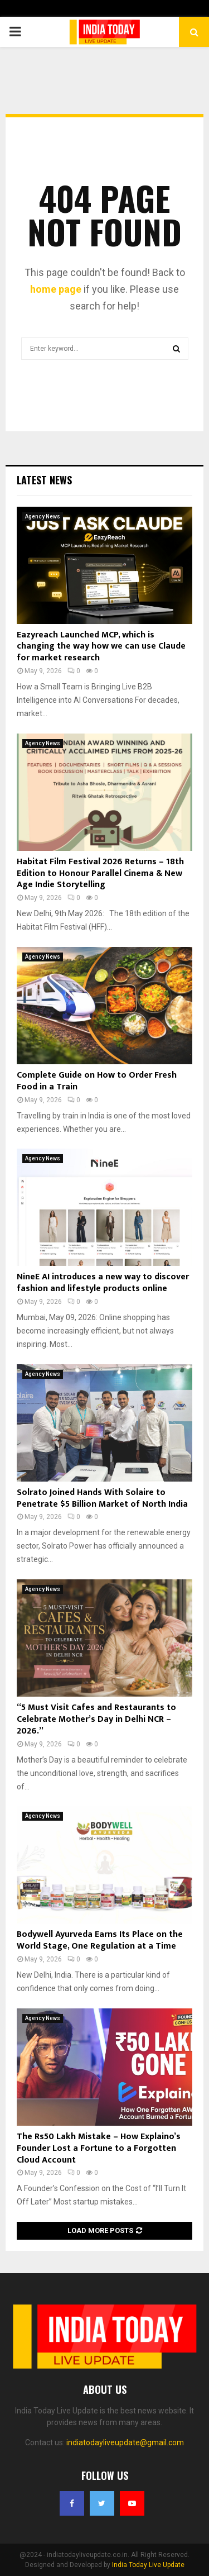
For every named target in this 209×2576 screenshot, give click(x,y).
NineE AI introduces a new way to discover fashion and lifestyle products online (103, 1282)
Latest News (44, 480)
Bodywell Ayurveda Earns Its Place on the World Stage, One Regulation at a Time (100, 1940)
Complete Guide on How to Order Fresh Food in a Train (97, 1081)
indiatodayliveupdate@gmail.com (125, 2442)
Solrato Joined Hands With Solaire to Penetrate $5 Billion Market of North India (102, 1498)
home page (55, 289)
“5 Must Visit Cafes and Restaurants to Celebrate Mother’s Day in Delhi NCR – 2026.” (96, 1719)
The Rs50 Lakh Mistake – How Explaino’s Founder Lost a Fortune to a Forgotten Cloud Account (99, 2148)
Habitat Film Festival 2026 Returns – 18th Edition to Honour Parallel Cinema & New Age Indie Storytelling (100, 873)
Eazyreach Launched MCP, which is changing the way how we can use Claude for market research (101, 646)
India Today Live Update (148, 2565)
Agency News (42, 516)
